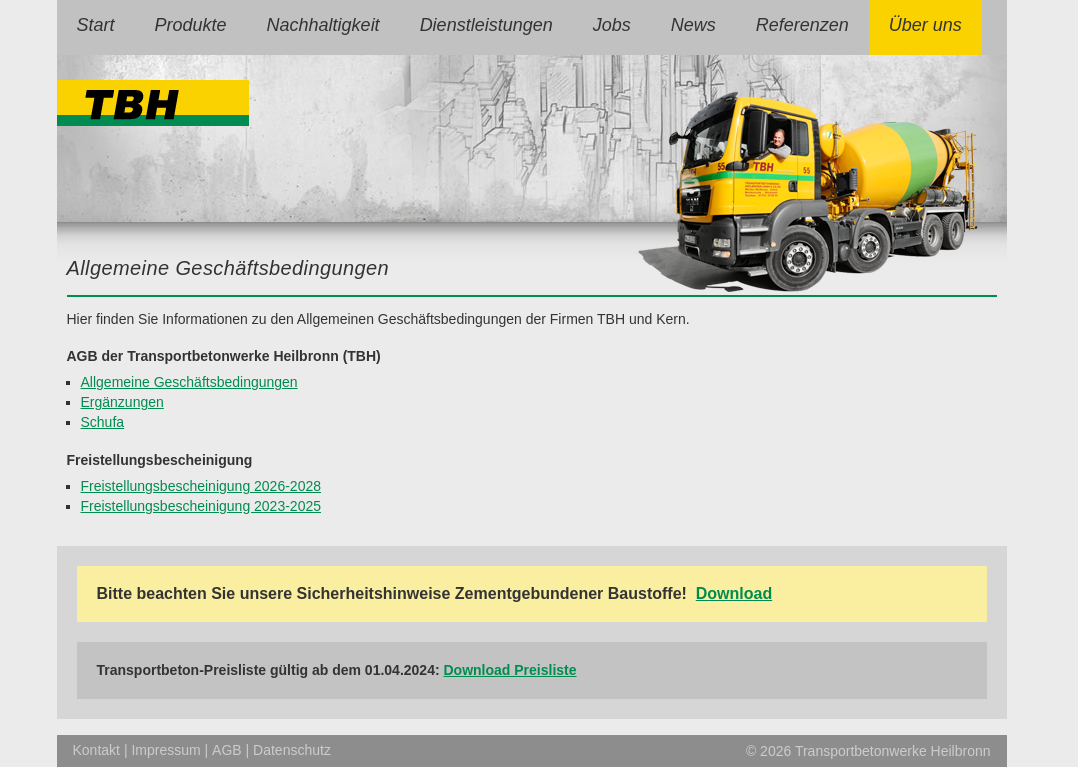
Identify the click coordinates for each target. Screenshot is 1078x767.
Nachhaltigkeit (323, 25)
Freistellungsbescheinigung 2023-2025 (201, 506)
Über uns (925, 25)
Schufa (103, 422)
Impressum (165, 750)
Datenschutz (292, 750)
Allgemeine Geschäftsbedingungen (189, 382)
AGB (227, 750)
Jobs (612, 25)
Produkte (191, 25)
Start (96, 25)
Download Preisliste (510, 670)
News (693, 25)
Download (734, 593)
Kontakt (96, 750)
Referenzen (802, 25)
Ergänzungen (122, 402)
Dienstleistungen (486, 25)
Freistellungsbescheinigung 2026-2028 (201, 486)
